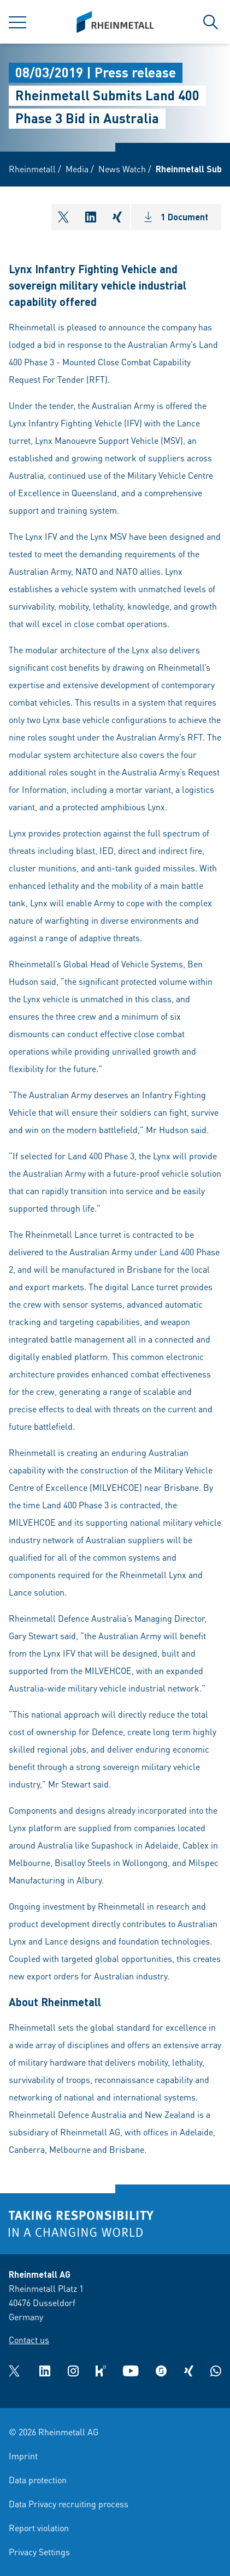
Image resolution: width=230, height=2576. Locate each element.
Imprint (23, 2455)
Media (77, 168)
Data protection (38, 2479)
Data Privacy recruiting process (68, 2503)
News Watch (122, 168)
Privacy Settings (39, 2551)
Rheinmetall (32, 168)
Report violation (39, 2527)
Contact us (29, 2339)
